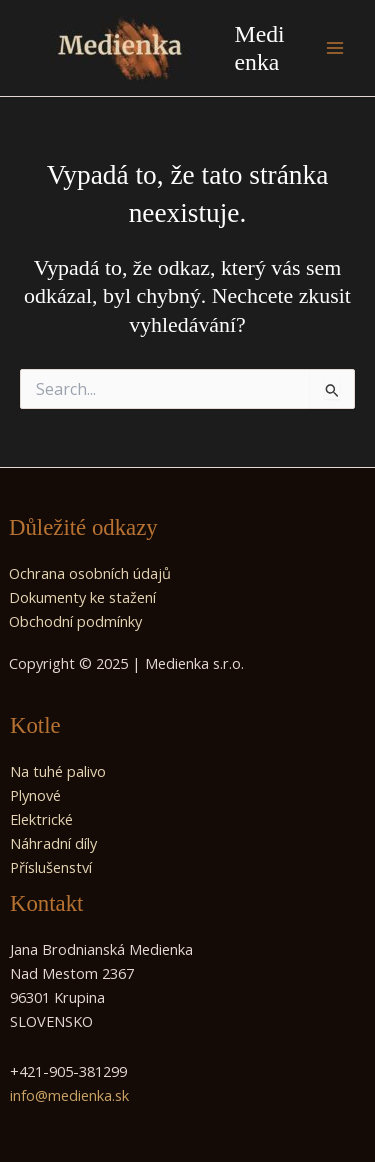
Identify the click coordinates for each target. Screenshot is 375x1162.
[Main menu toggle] (335, 48)
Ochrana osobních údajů (90, 573)
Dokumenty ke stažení (82, 597)
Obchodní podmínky (75, 621)
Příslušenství (51, 867)
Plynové (35, 795)
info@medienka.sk (69, 1095)
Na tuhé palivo (58, 771)
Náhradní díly (53, 843)
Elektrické (41, 819)
